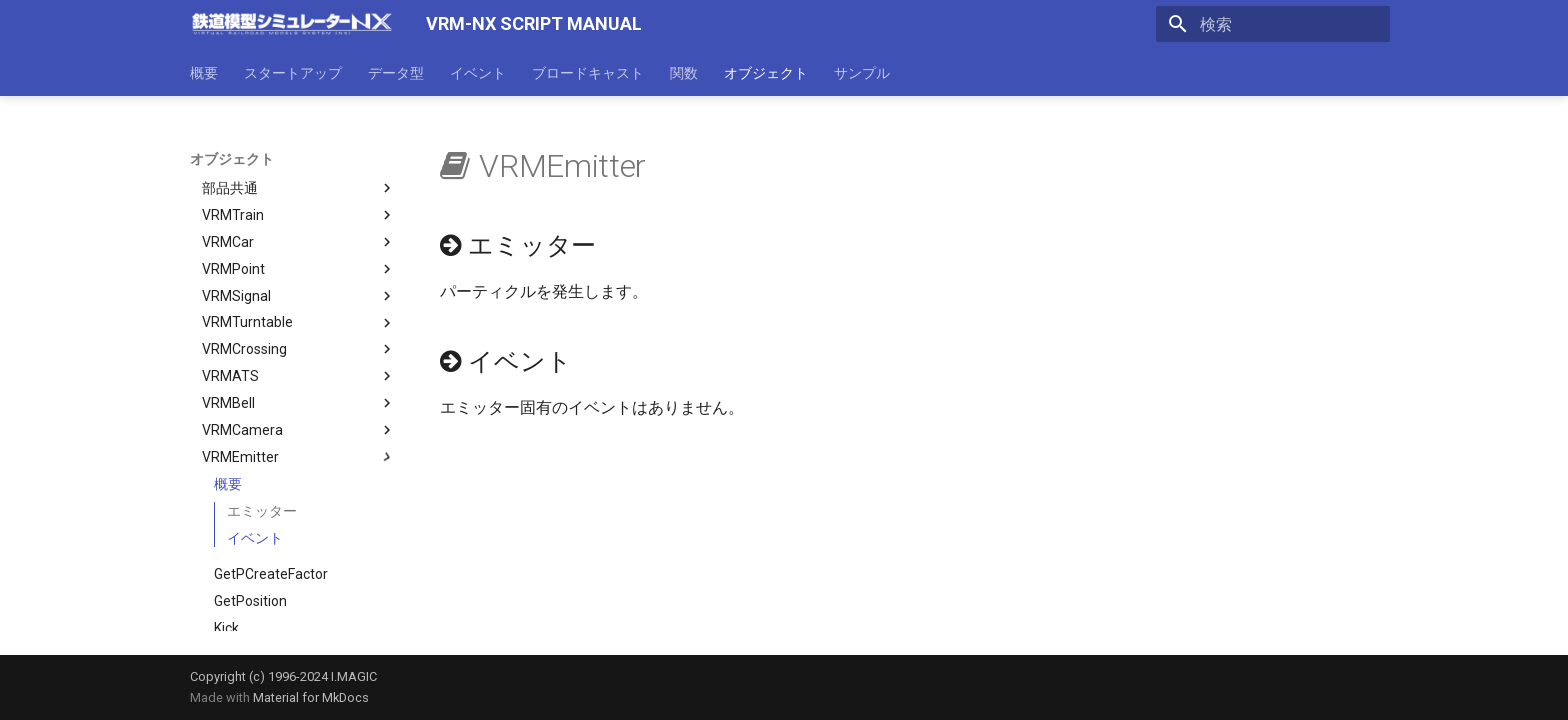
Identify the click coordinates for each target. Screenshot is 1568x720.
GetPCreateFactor (271, 461)
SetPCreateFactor (271, 541)
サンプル (862, 73)
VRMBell (299, 290)
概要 (204, 73)
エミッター (262, 398)
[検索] (1273, 24)
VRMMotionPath (299, 622)
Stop (229, 595)
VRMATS (299, 263)
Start (230, 568)
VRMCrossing (299, 236)
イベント (478, 73)
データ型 (396, 73)
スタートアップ (293, 73)
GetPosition (250, 488)
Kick (226, 515)
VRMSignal (299, 183)
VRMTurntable (299, 210)
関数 (684, 73)
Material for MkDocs (311, 697)
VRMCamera (299, 317)
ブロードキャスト (588, 73)
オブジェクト (766, 73)
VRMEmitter (299, 344)
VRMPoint (299, 156)
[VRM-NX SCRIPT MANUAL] (292, 24)
